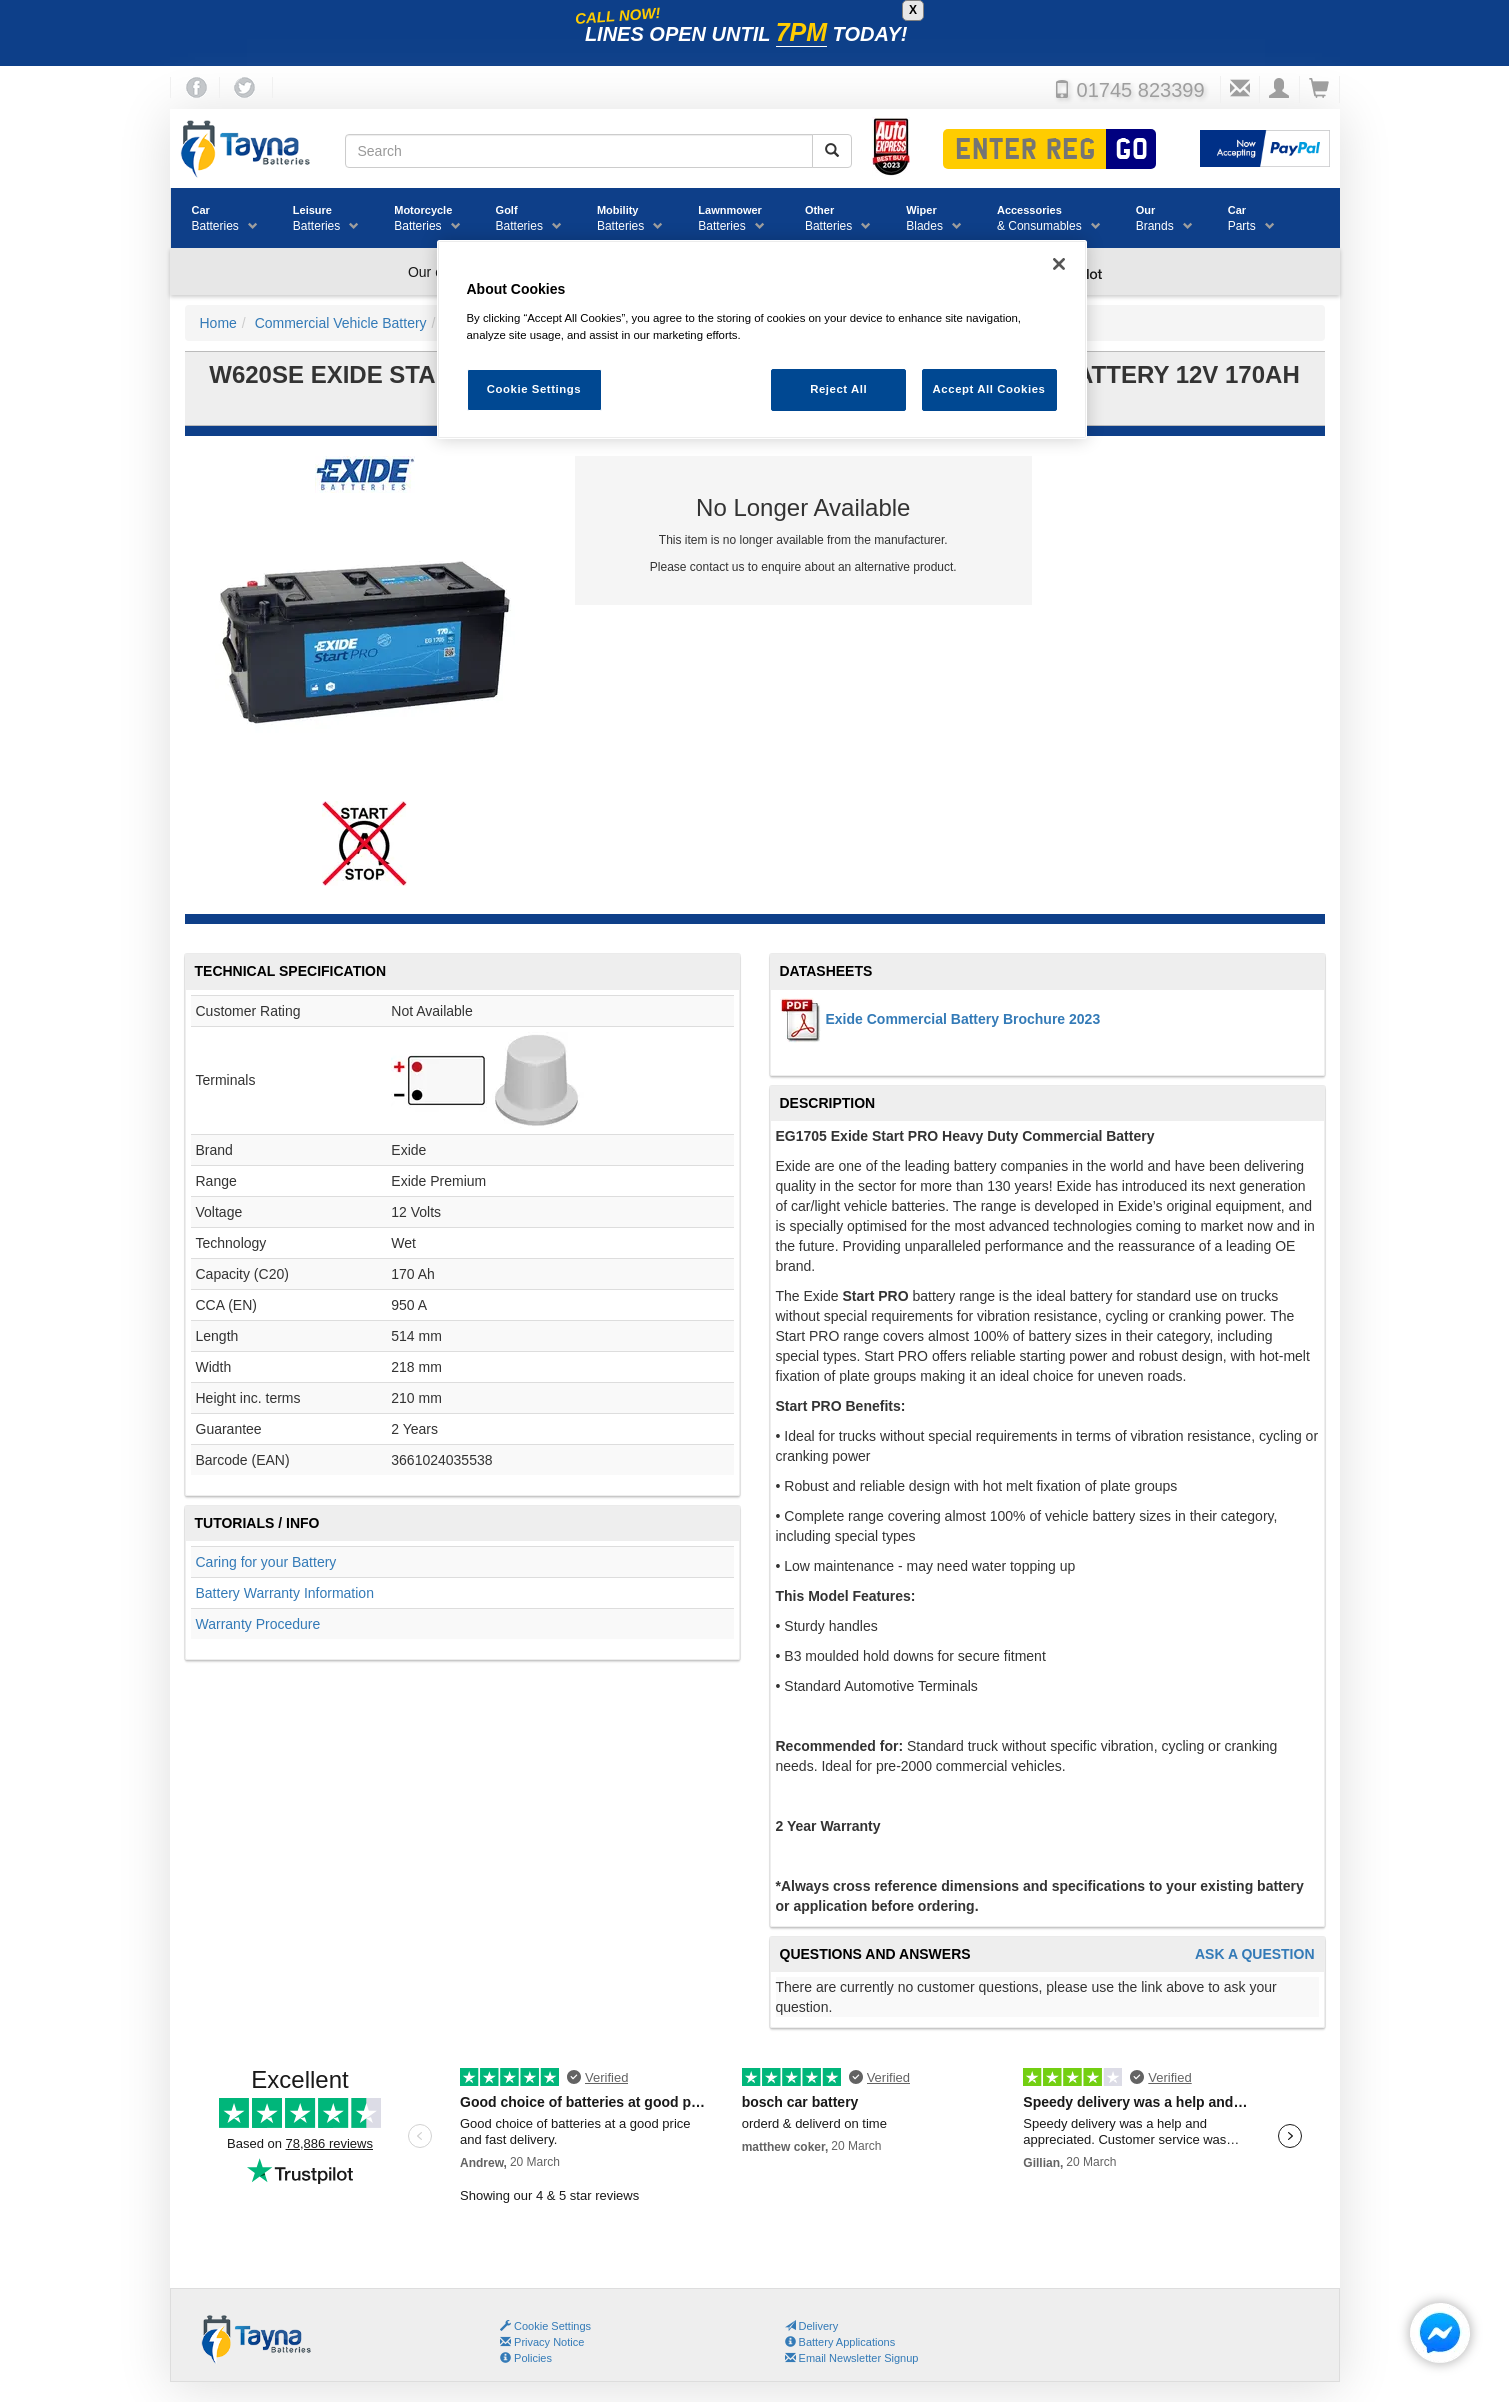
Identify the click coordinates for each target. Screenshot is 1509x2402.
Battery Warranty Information (285, 1593)
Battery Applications (840, 2342)
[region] (762, 339)
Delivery (812, 2326)
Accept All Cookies (989, 389)
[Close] (1059, 264)
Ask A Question (1255, 1954)
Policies (526, 2358)
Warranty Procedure (258, 1624)
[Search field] (579, 151)
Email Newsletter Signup (852, 2358)
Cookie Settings (552, 2326)
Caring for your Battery (266, 1562)
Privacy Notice (542, 2342)
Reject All (838, 389)
